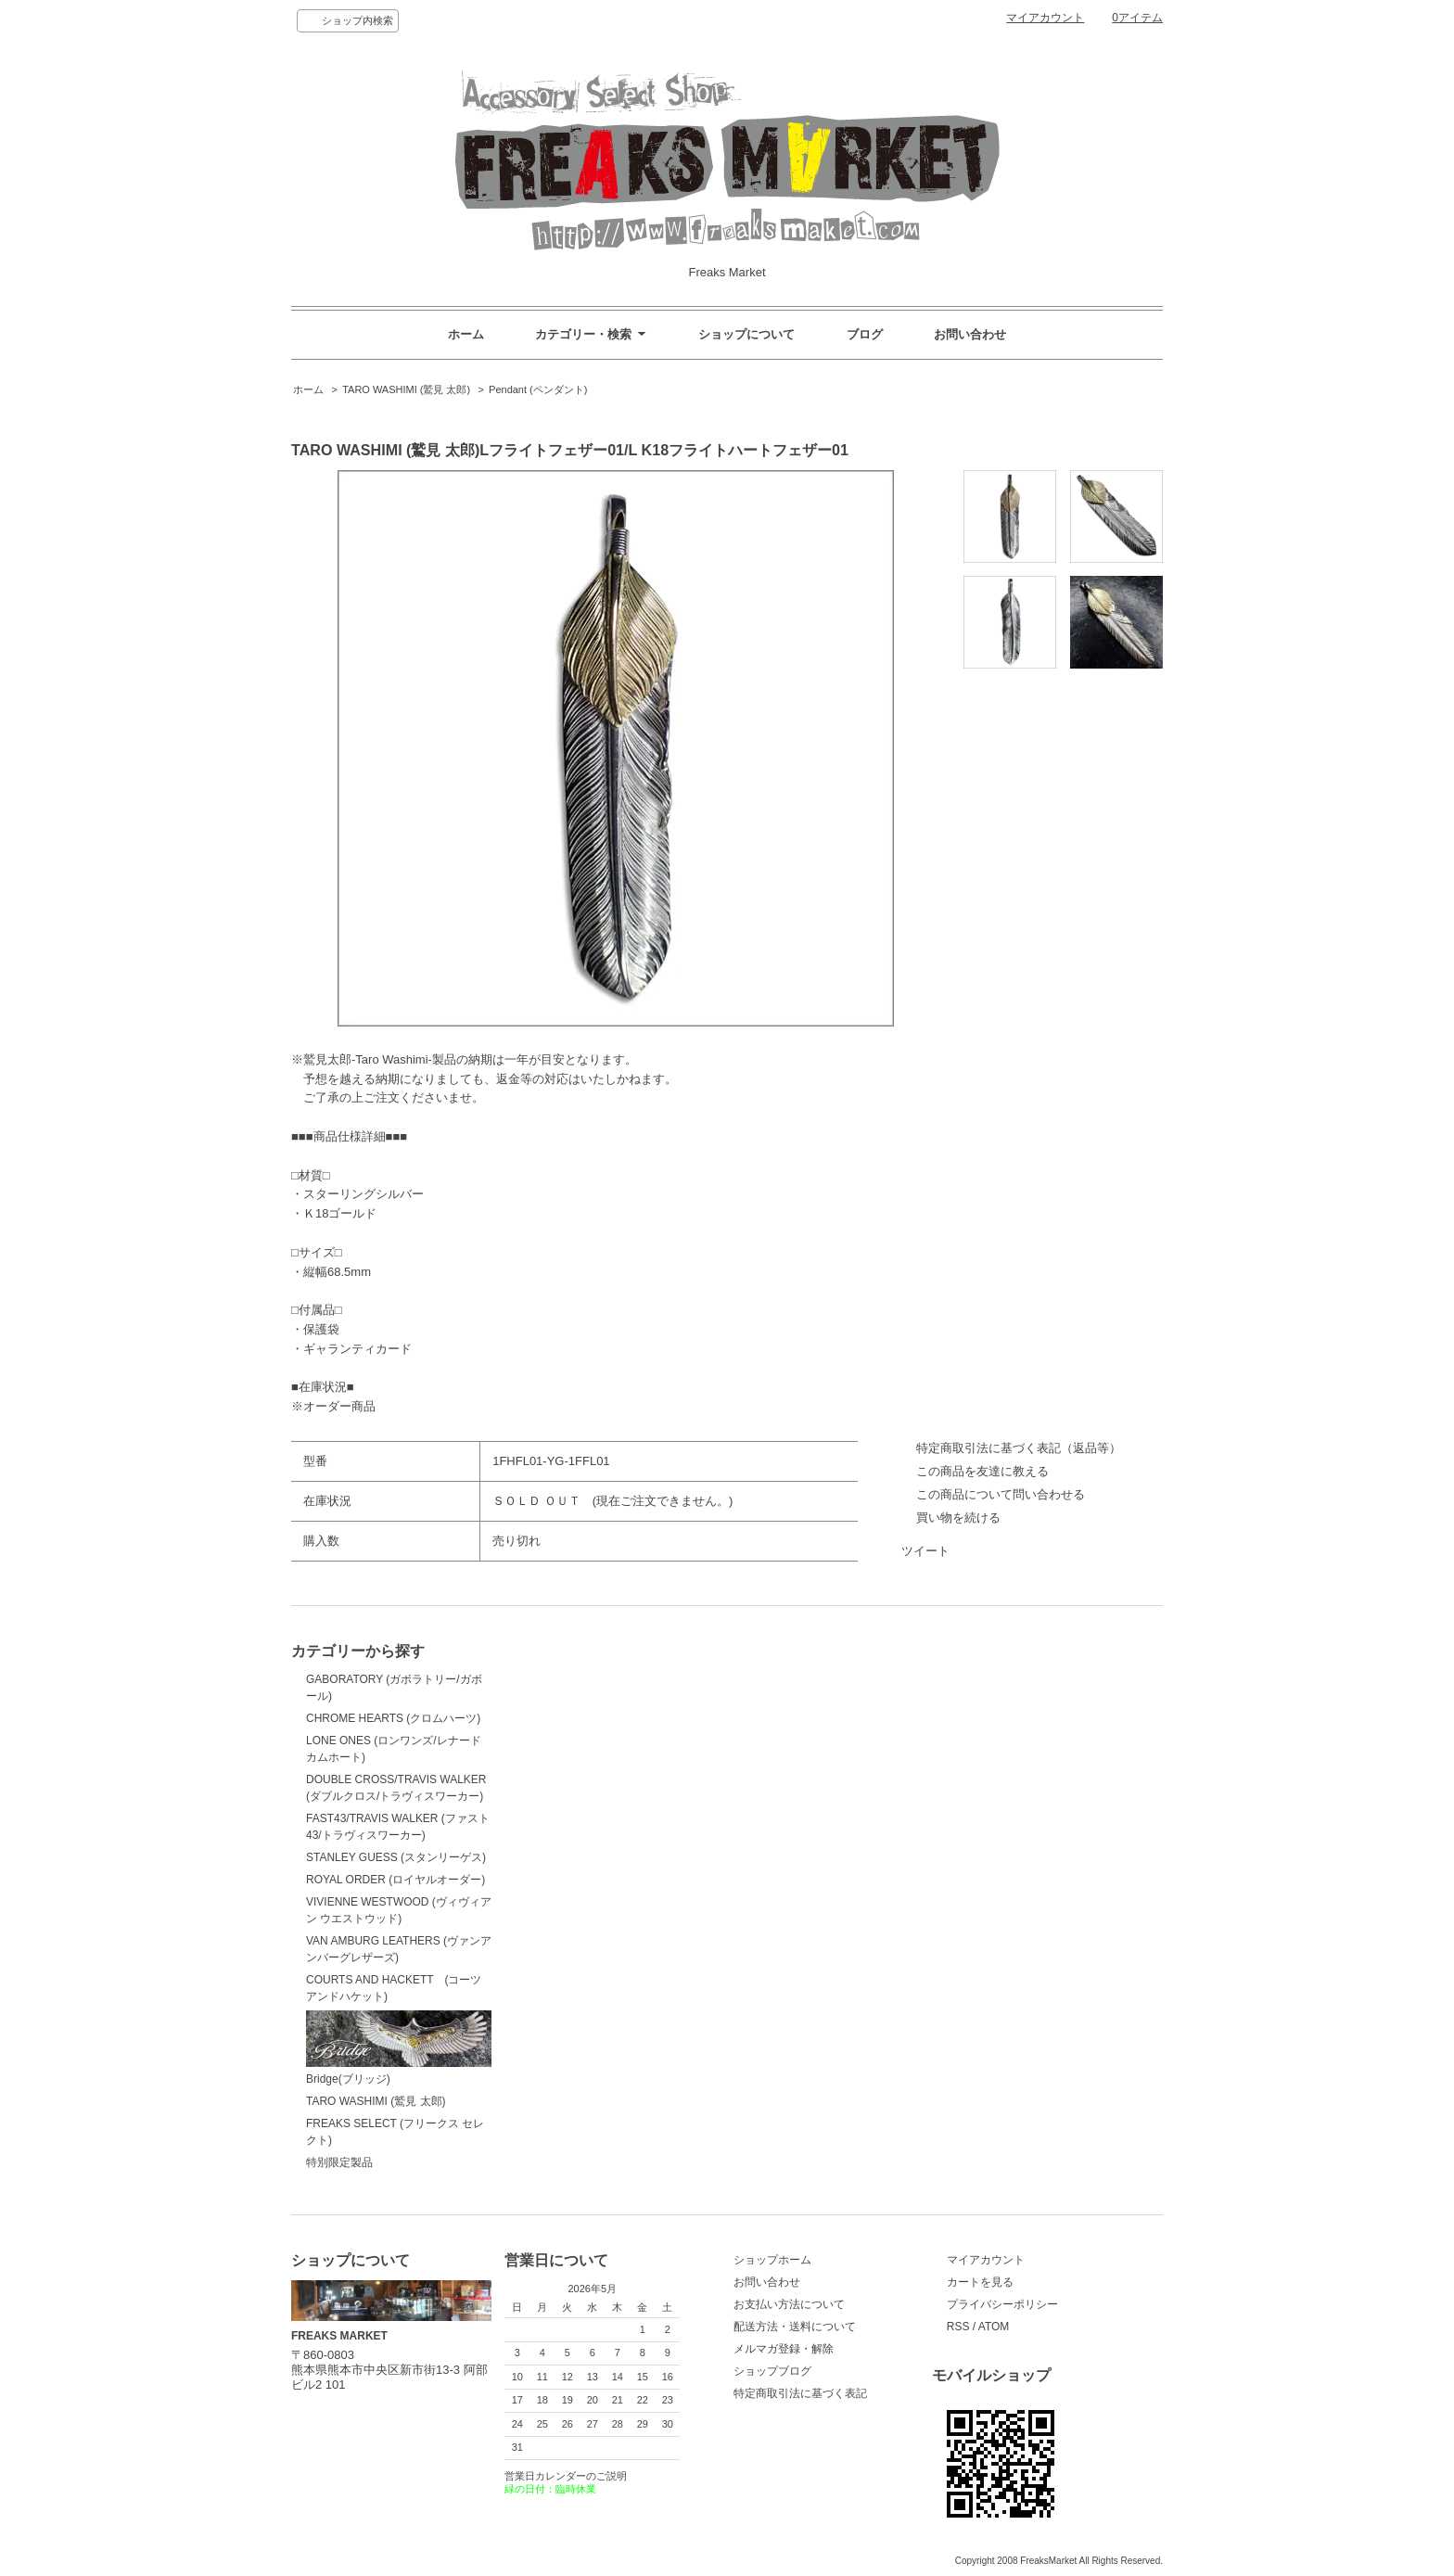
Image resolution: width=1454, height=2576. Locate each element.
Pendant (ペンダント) (538, 389)
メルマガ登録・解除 (783, 2348)
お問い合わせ (970, 334)
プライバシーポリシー (1002, 2304)
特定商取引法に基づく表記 (800, 2393)
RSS (958, 2326)
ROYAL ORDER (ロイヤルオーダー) (395, 1879)
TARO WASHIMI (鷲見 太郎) (406, 389)
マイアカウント (1045, 17)
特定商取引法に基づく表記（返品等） (1018, 1448)
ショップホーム (772, 2259)
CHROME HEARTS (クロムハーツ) (393, 1718)
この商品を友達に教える (982, 1471)
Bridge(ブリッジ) (398, 2047)
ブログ (865, 334)
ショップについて (746, 334)
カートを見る (980, 2282)
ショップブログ (772, 2371)
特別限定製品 (339, 2162)
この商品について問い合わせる (1000, 1494)
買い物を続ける (958, 1517)
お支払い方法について (789, 2304)
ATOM (994, 2326)
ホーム (466, 334)
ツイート (925, 1551)
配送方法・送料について (794, 2326)
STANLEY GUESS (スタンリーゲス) (396, 1857)
